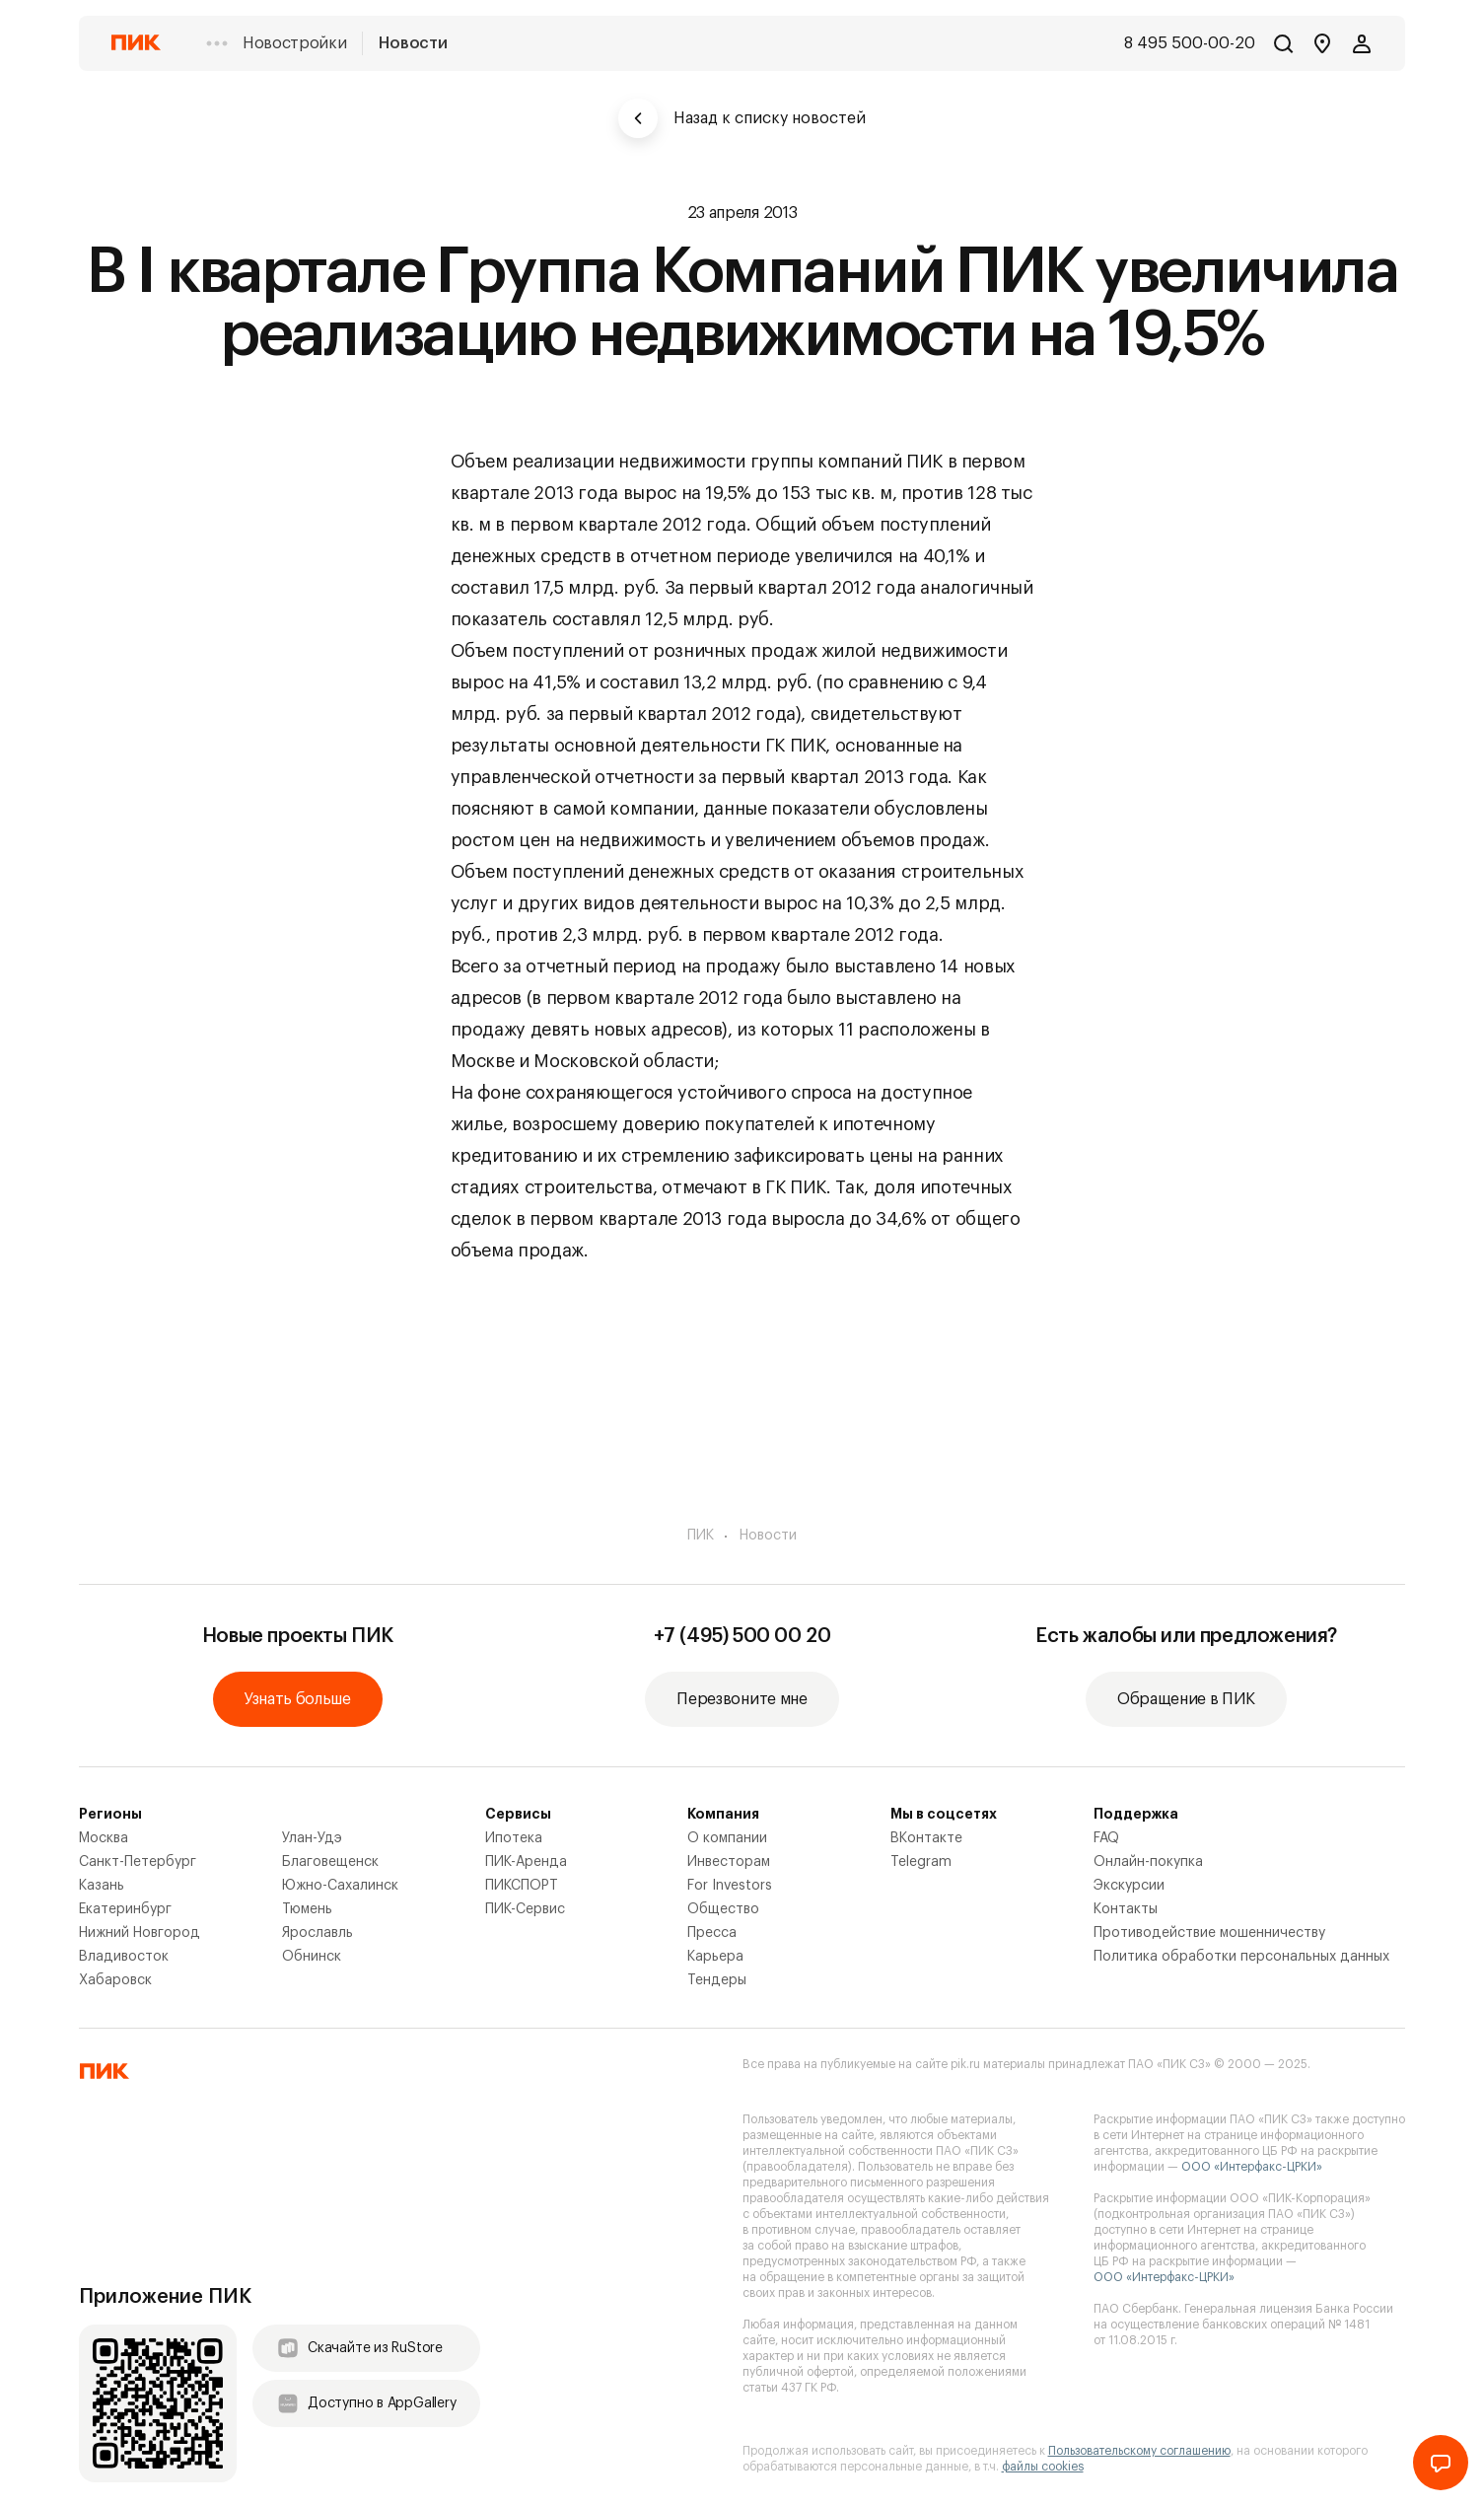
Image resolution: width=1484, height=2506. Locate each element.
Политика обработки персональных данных (1241, 1957)
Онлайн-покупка (1148, 1862)
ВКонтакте (926, 1838)
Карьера (715, 1957)
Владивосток (124, 1957)
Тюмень (307, 1909)
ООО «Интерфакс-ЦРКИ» (1251, 2167)
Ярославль (317, 1933)
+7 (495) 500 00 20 (742, 1636)
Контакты (1126, 1909)
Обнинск (311, 1957)
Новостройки (294, 43)
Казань (101, 1886)
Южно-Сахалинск (340, 1886)
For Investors (729, 1886)
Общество (723, 1909)
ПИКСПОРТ (521, 1886)
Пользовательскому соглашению (1139, 2451)
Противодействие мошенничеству (1209, 1933)
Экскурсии (1129, 1886)
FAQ (1106, 1838)
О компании (727, 1838)
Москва (103, 1838)
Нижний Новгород (139, 1933)
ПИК (700, 1535)
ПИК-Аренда (526, 1862)
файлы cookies (1043, 2466)
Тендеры (716, 1980)
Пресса (712, 1933)
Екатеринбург (125, 1909)
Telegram (921, 1862)
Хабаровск (115, 1980)
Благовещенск (330, 1862)
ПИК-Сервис (525, 1909)
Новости (413, 43)
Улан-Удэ (312, 1838)
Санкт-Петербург (137, 1862)
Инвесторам (728, 1862)
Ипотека (513, 1838)
